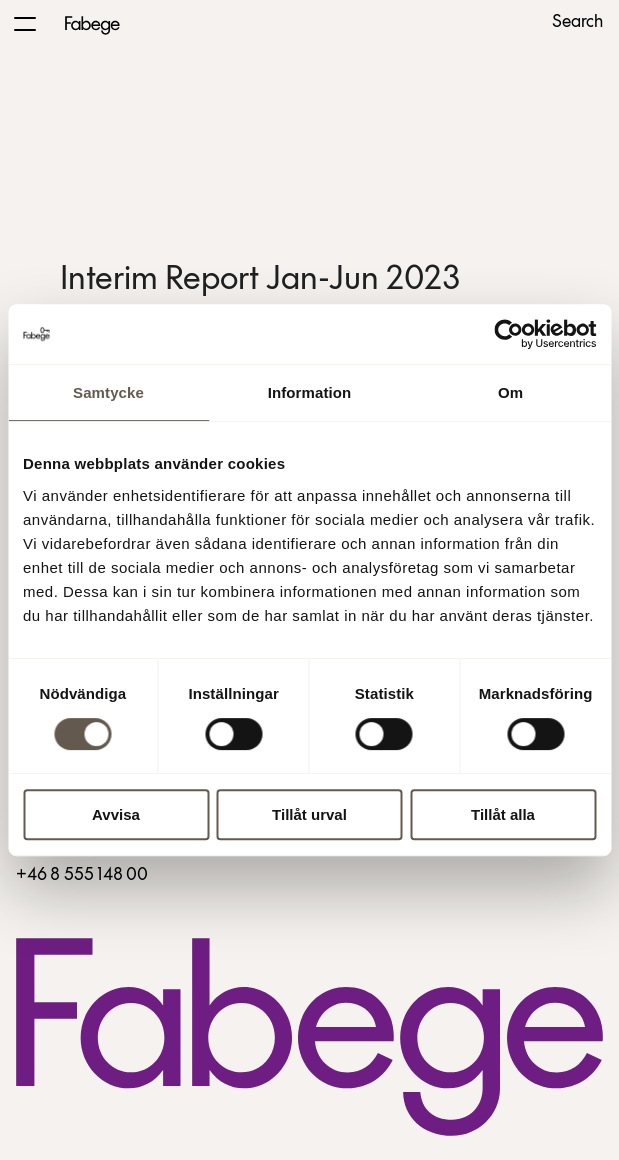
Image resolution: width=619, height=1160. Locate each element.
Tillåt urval (309, 814)
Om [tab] (510, 392)
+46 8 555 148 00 (82, 875)
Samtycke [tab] (108, 392)
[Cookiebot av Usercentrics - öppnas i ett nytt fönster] (508, 334)
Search (577, 23)
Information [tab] (310, 392)
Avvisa (116, 814)
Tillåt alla (503, 814)
